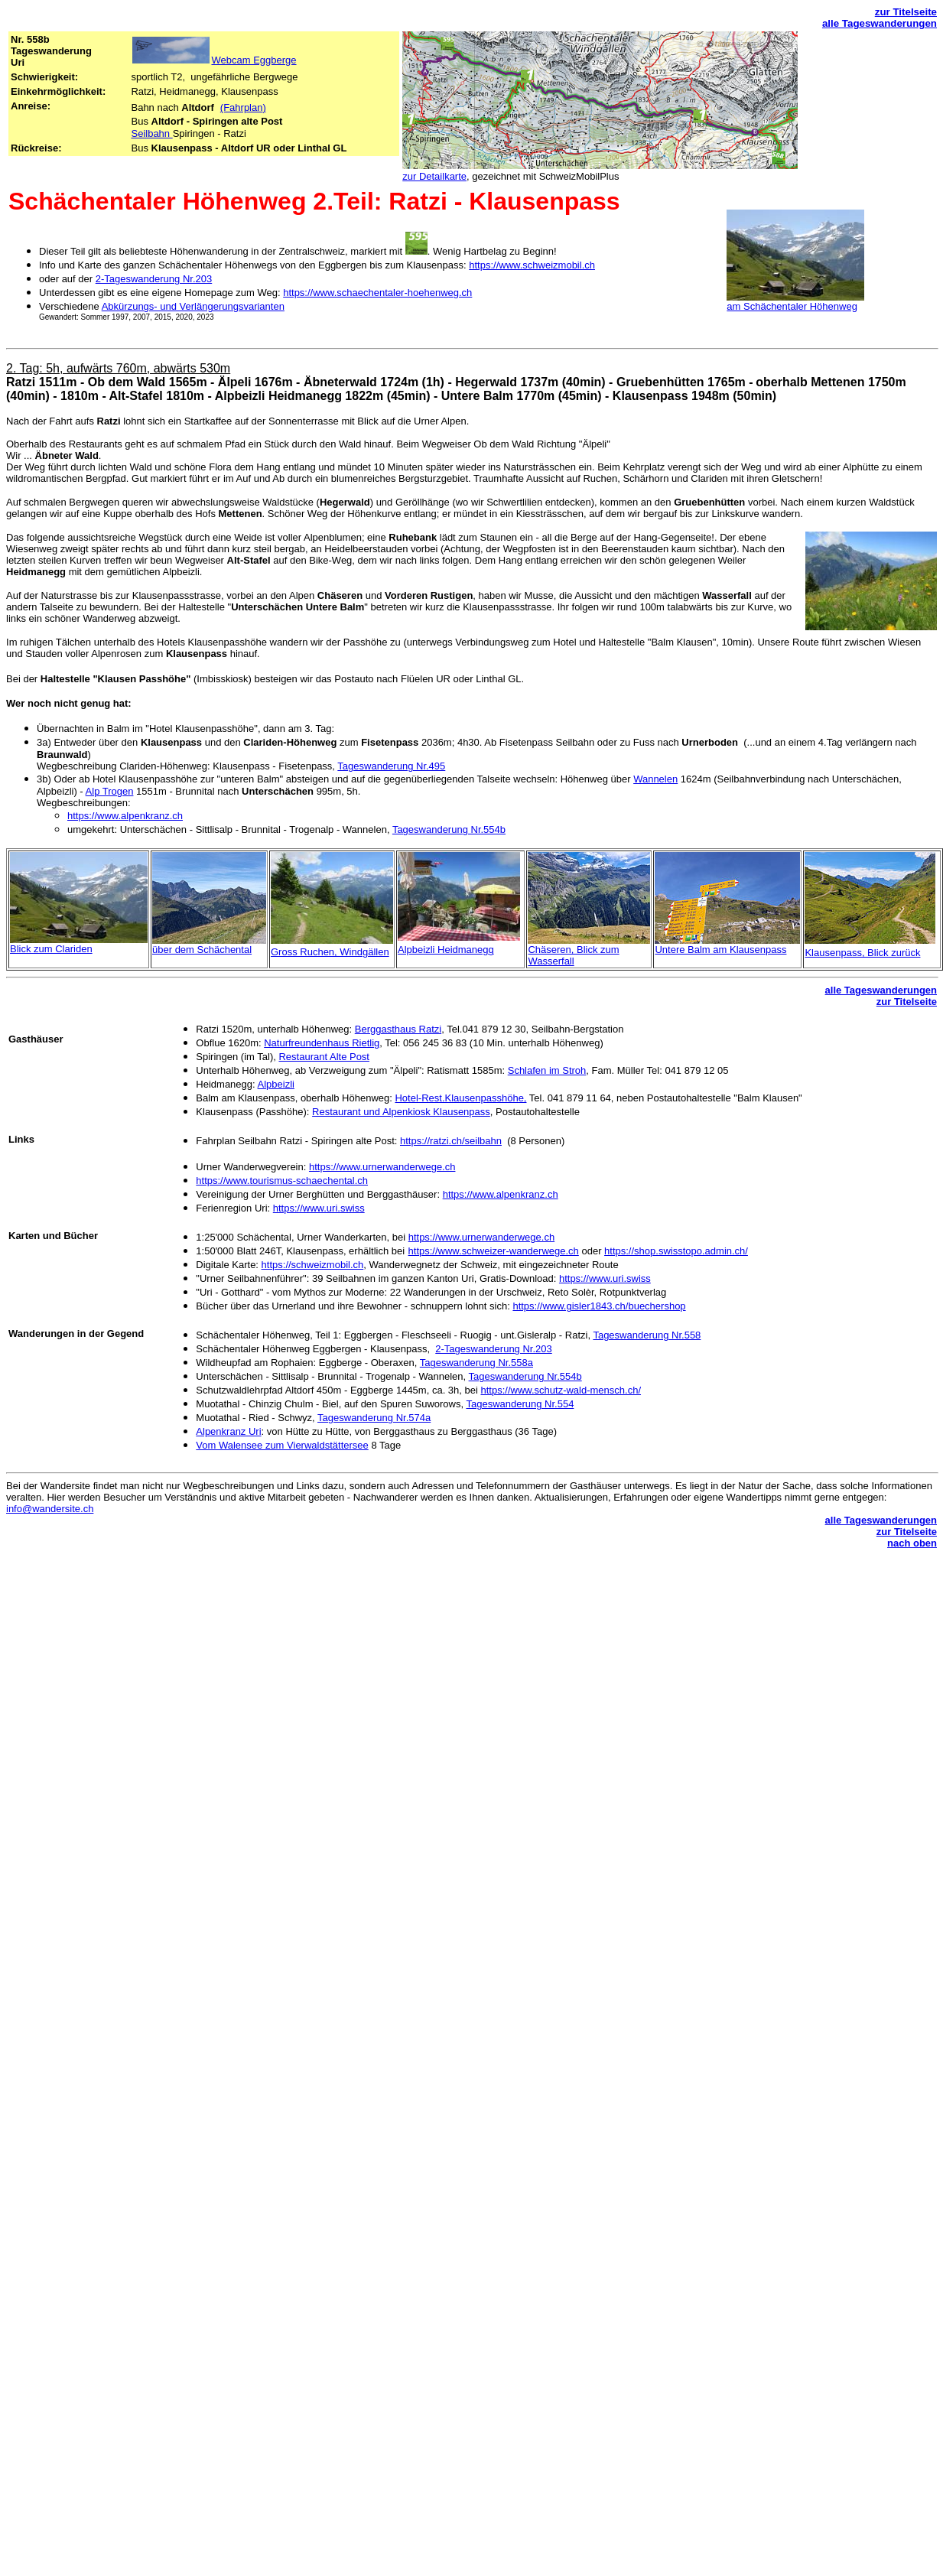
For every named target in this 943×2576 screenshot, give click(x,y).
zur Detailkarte (434, 176)
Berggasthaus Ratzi (398, 1029)
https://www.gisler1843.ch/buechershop (598, 1306)
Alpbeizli (276, 1084)
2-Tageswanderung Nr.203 (154, 279)
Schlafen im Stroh (547, 1070)
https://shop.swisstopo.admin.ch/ (676, 1251)
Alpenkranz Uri (228, 1431)
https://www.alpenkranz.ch (125, 815)
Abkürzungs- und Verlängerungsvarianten (193, 306)
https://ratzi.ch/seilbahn (451, 1141)
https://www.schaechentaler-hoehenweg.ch (377, 292)
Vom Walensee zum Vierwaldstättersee (282, 1445)
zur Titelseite (906, 12)
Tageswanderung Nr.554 (520, 1404)
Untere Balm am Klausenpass (720, 949)
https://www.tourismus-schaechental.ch (282, 1180)
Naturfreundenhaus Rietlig (321, 1043)
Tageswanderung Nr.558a (476, 1362)
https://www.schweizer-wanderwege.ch (493, 1251)
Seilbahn (151, 133)
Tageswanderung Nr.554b (449, 829)
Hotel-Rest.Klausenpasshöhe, (460, 1098)
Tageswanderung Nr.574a (374, 1417)
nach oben (912, 1543)
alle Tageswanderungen (879, 23)
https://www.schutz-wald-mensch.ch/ (561, 1390)
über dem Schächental (202, 949)
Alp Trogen (110, 791)
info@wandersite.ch (49, 1508)
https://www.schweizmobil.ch (532, 265)
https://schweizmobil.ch (313, 1264)
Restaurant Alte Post (323, 1056)
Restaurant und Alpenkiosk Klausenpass (401, 1111)
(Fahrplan (243, 107)
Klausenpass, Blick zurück (862, 952)
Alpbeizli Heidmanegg (446, 949)
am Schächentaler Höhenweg (792, 306)
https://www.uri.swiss (319, 1208)
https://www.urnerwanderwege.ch (382, 1167)
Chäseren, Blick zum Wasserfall (573, 955)
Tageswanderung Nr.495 (391, 766)
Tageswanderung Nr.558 (647, 1335)
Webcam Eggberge (253, 60)
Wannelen (655, 779)
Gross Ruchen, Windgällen (330, 952)
